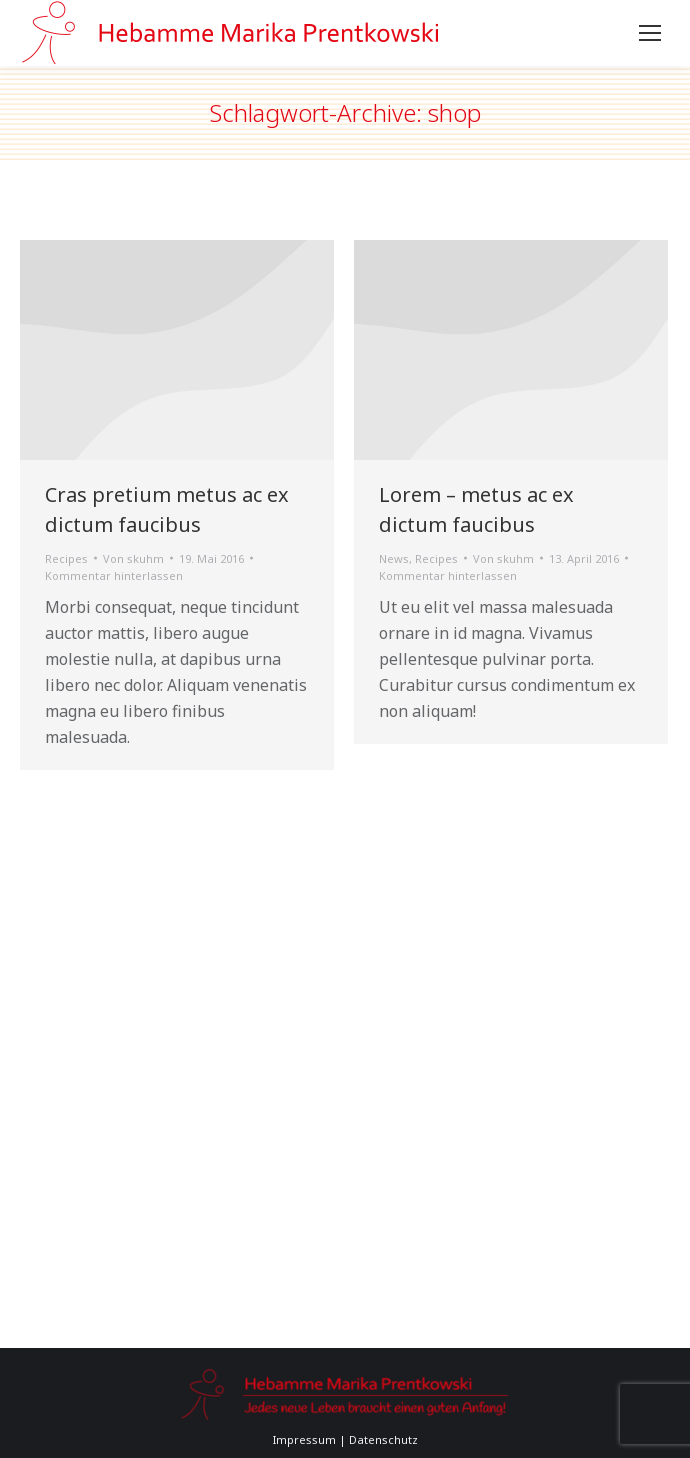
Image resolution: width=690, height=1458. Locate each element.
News (394, 558)
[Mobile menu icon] (650, 33)
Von (133, 558)
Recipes (66, 558)
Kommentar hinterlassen (114, 575)
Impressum (304, 1439)
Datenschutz (383, 1439)
